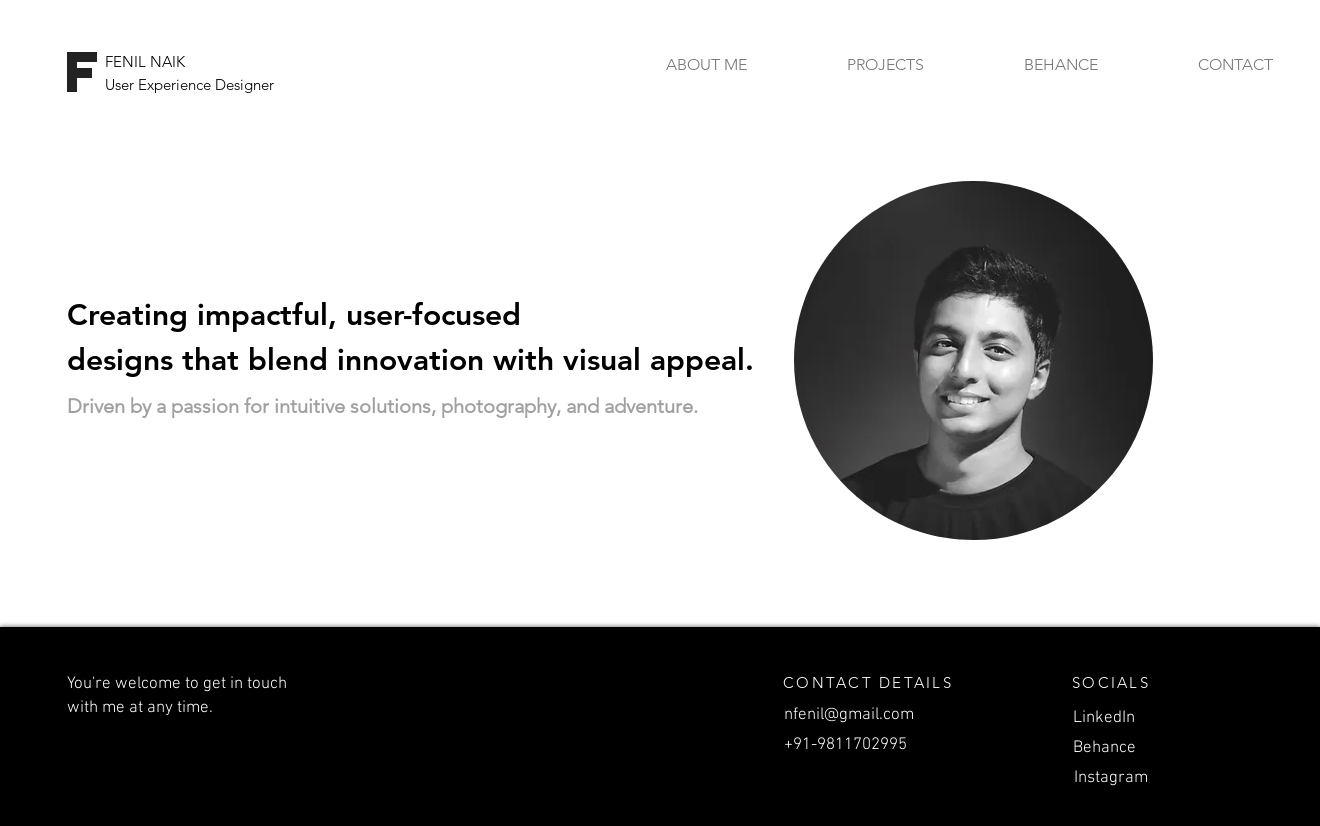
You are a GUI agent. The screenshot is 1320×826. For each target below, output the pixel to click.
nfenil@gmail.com (849, 715)
